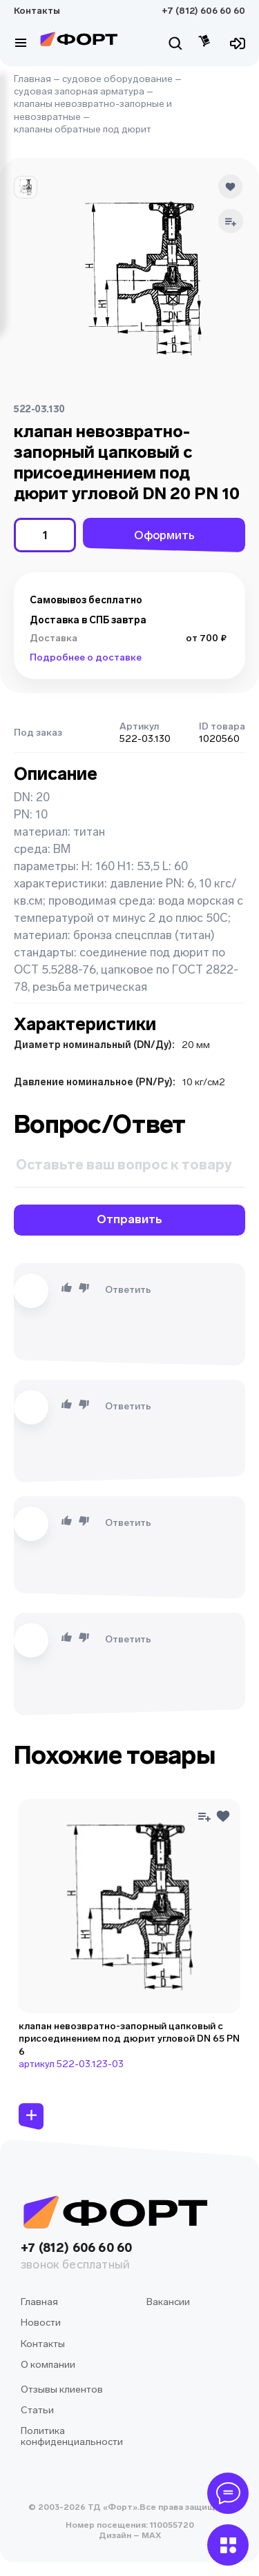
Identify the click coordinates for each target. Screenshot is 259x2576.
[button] (25, 187)
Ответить (128, 1290)
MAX (150, 2535)
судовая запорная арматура (79, 91)
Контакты (37, 11)
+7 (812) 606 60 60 (203, 11)
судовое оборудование (117, 79)
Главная (32, 79)
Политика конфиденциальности (72, 2436)
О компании (48, 2364)
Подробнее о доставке (86, 657)
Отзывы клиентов (62, 2389)
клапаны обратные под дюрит (82, 129)
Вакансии (168, 2302)
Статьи (37, 2410)
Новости (41, 2322)
